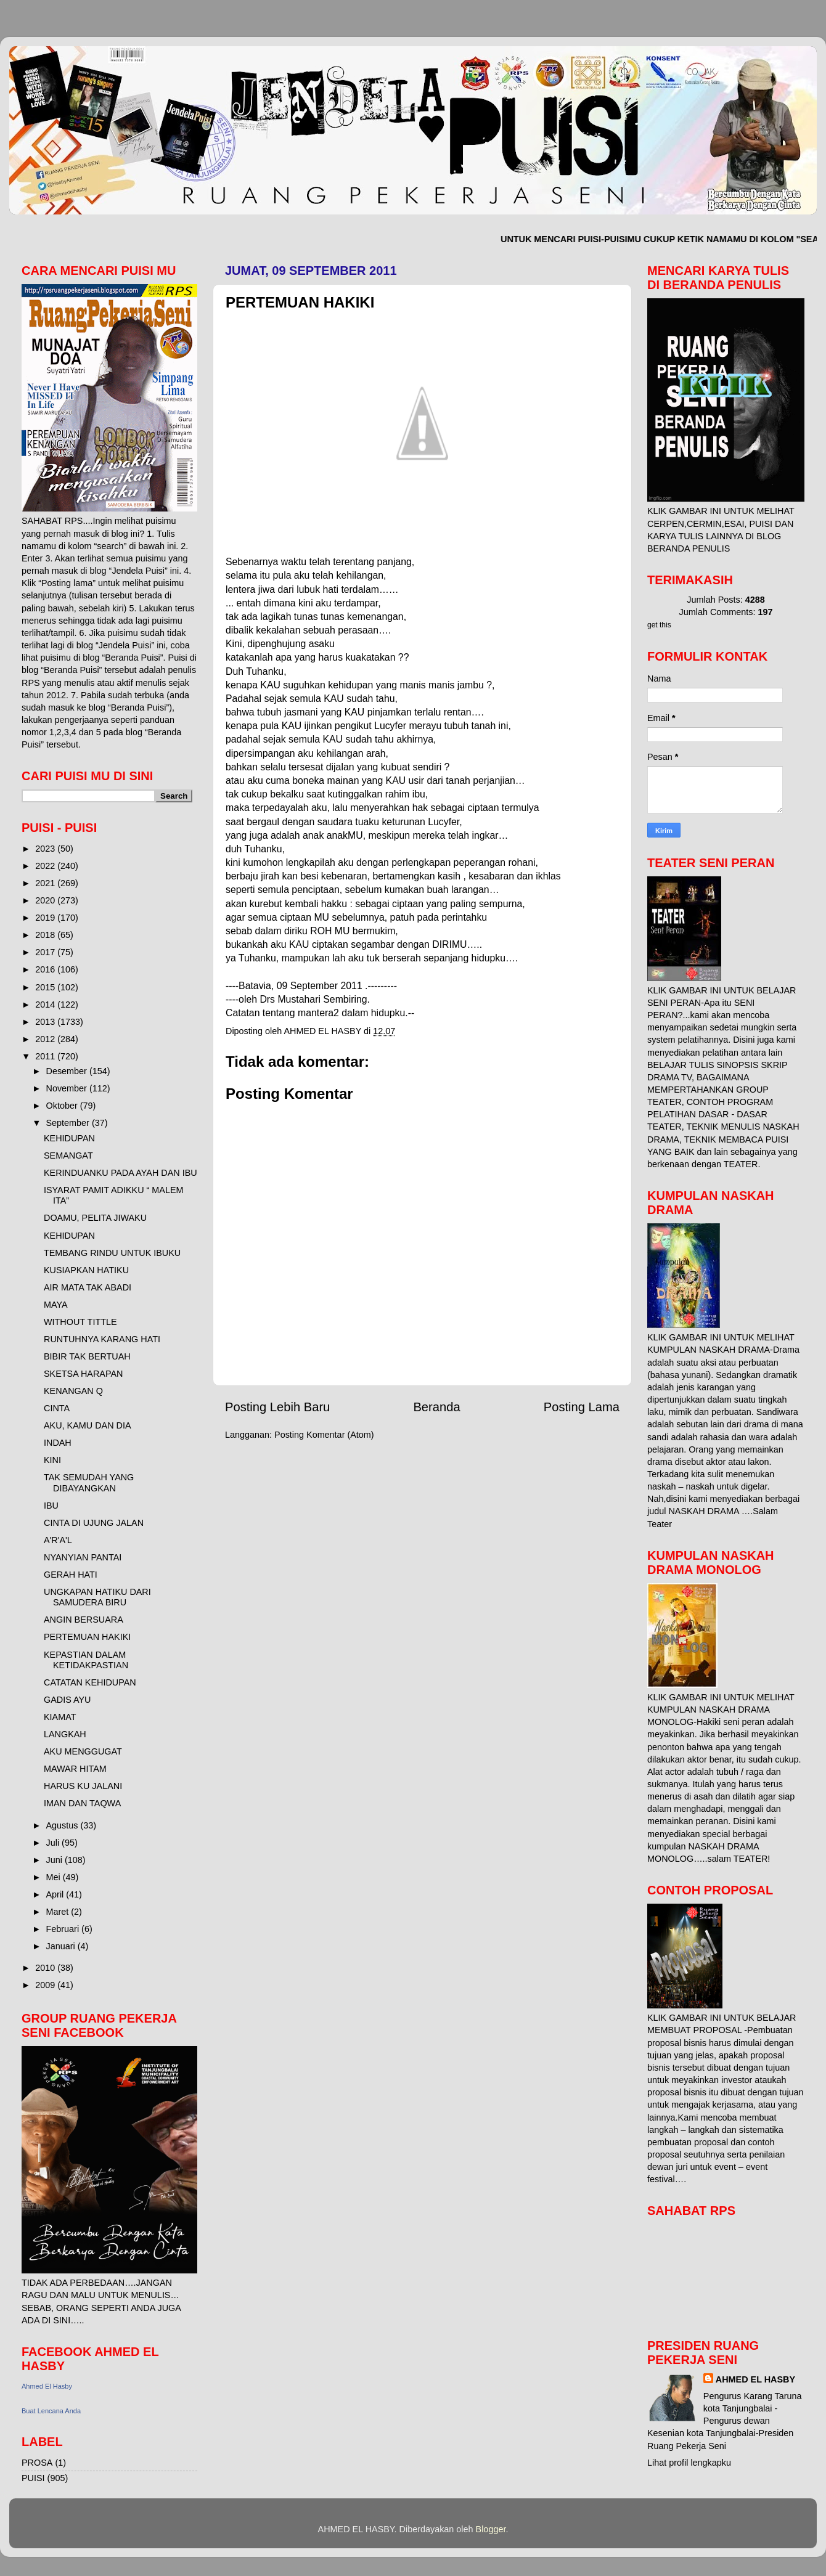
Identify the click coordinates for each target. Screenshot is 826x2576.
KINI (52, 1460)
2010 (46, 1968)
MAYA (56, 1305)
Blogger (491, 2529)
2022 (46, 866)
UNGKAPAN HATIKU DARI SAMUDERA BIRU (97, 1597)
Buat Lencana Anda (51, 2411)
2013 (46, 1022)
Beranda (436, 1407)
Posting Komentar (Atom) (324, 1435)
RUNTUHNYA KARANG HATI (102, 1339)
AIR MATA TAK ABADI (87, 1287)
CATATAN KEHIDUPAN (90, 1682)
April (56, 1894)
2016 (46, 969)
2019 (46, 918)
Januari (62, 1946)
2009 (46, 1985)
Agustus (63, 1825)
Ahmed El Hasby (47, 2386)
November (67, 1088)
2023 (46, 849)
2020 (46, 900)
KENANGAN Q (73, 1391)
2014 (46, 1004)
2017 (46, 952)
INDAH (58, 1443)
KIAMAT (60, 1717)
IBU (51, 1505)
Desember (67, 1071)
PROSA (37, 2463)
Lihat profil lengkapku (689, 2463)
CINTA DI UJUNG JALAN (94, 1523)
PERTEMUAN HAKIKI (87, 1637)
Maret (59, 1912)
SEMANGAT (68, 1155)
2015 (46, 987)
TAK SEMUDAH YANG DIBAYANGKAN (89, 1482)
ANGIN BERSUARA (83, 1619)
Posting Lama (582, 1407)
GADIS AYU (67, 1700)
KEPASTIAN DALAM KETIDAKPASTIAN (86, 1660)
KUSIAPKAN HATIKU (86, 1270)
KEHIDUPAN (69, 1138)
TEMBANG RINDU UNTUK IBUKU (112, 1253)
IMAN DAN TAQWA (82, 1803)
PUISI (33, 2478)
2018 (46, 935)
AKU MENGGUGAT (83, 1751)
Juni (55, 1860)
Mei (54, 1877)
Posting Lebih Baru (277, 1407)
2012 (46, 1039)
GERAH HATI (70, 1574)
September (69, 1123)
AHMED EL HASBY (755, 2379)
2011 (46, 1056)
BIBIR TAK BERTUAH (87, 1356)
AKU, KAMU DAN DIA (87, 1425)
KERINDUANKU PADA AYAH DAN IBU (120, 1173)
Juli (54, 1843)
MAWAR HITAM (75, 1769)
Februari (64, 1929)
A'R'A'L (58, 1540)
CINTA (57, 1408)
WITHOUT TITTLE (80, 1322)
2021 (46, 883)
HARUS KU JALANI (83, 1786)
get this (659, 625)
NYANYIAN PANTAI (82, 1557)
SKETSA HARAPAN (83, 1374)
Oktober (63, 1106)
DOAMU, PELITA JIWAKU (95, 1218)
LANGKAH (65, 1734)
